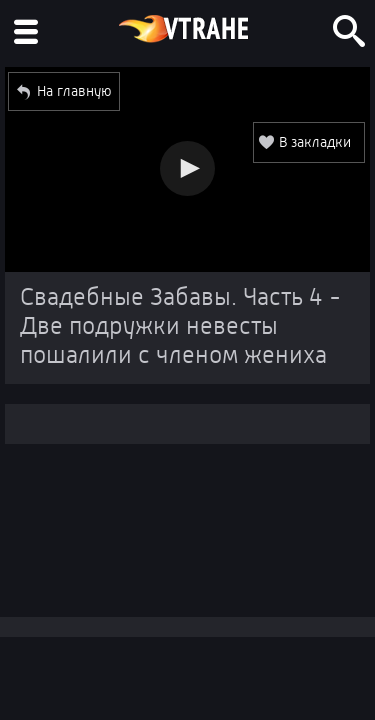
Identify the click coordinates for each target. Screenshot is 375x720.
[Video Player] (187, 169)
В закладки (315, 142)
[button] (187, 168)
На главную (74, 91)
